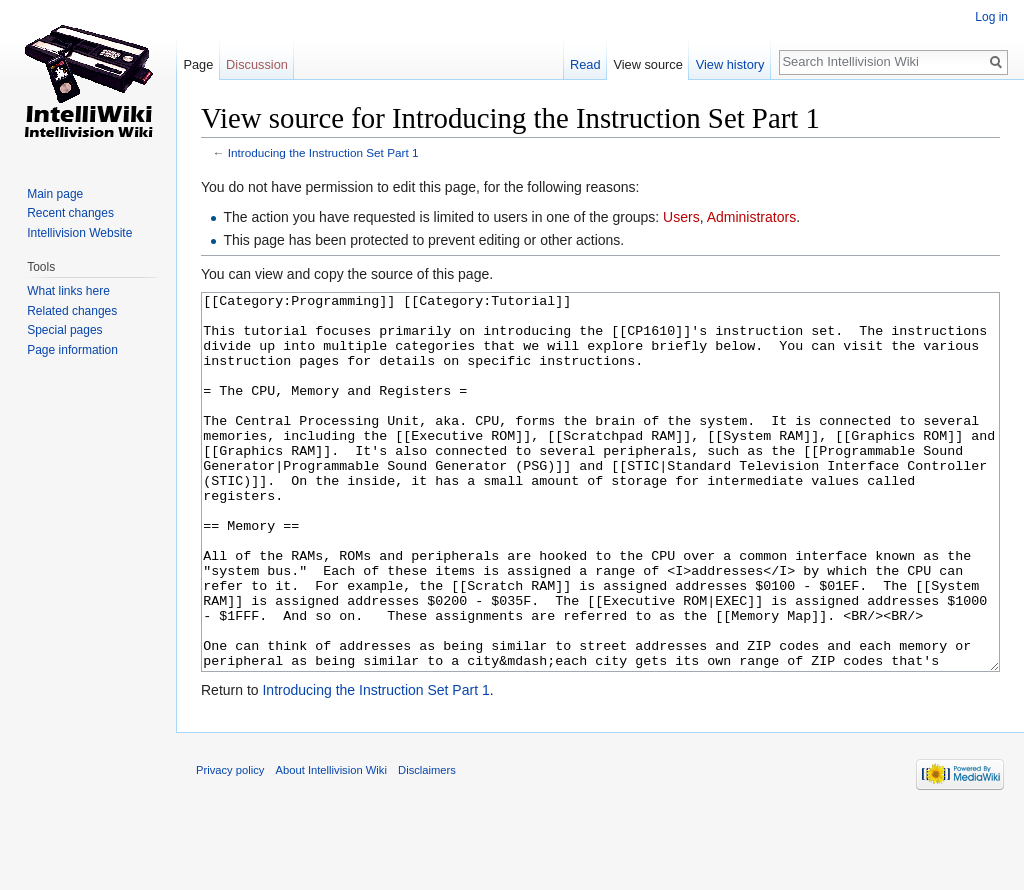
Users (681, 217)
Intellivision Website (79, 233)
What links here (68, 291)
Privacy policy (230, 845)
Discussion (257, 64)
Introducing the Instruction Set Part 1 (323, 152)
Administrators (751, 217)
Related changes (72, 311)
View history (730, 64)
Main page (55, 194)
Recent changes (70, 213)
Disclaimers (427, 845)
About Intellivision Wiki (331, 845)
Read (585, 64)
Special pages (64, 330)
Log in (991, 17)
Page (198, 64)
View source (647, 64)
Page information (72, 350)
